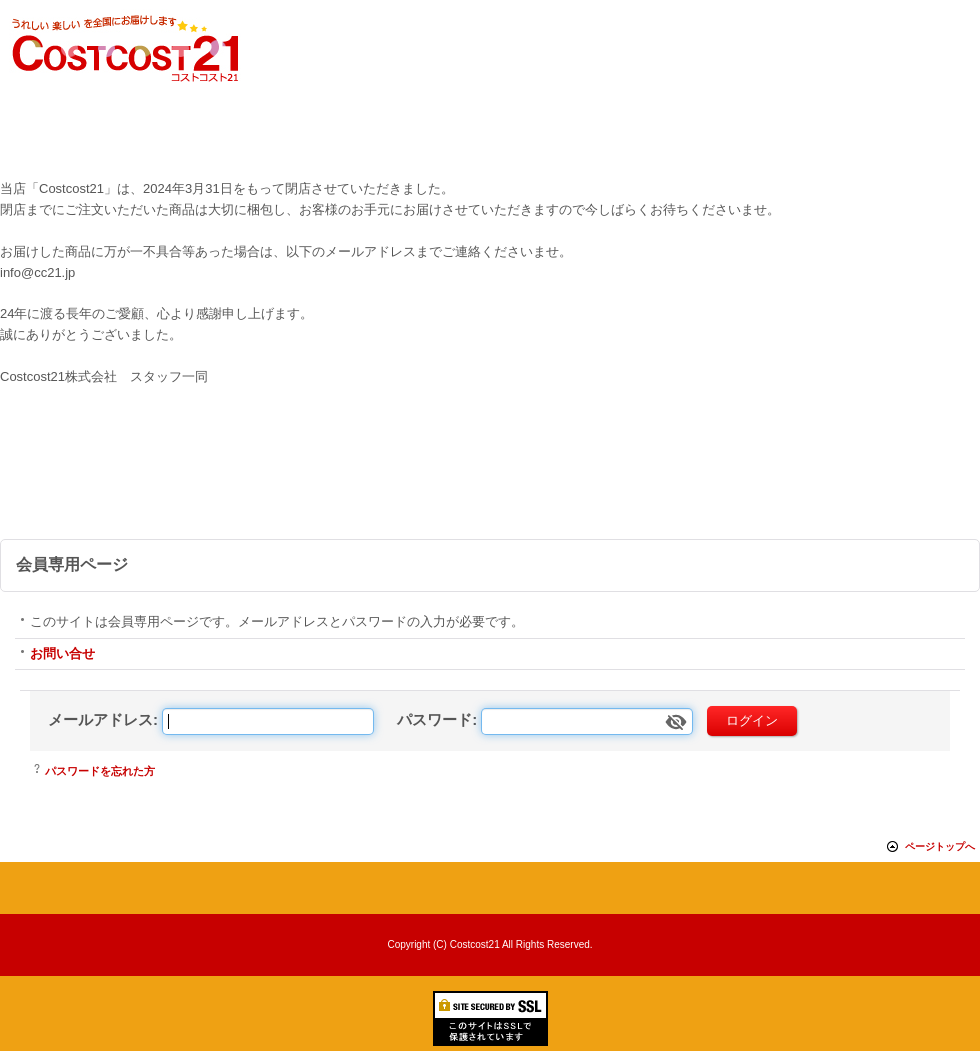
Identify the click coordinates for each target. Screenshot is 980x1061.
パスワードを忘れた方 (100, 771)
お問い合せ (62, 653)
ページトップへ (940, 846)
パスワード (434, 719)
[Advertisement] (490, 484)
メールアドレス (100, 719)
